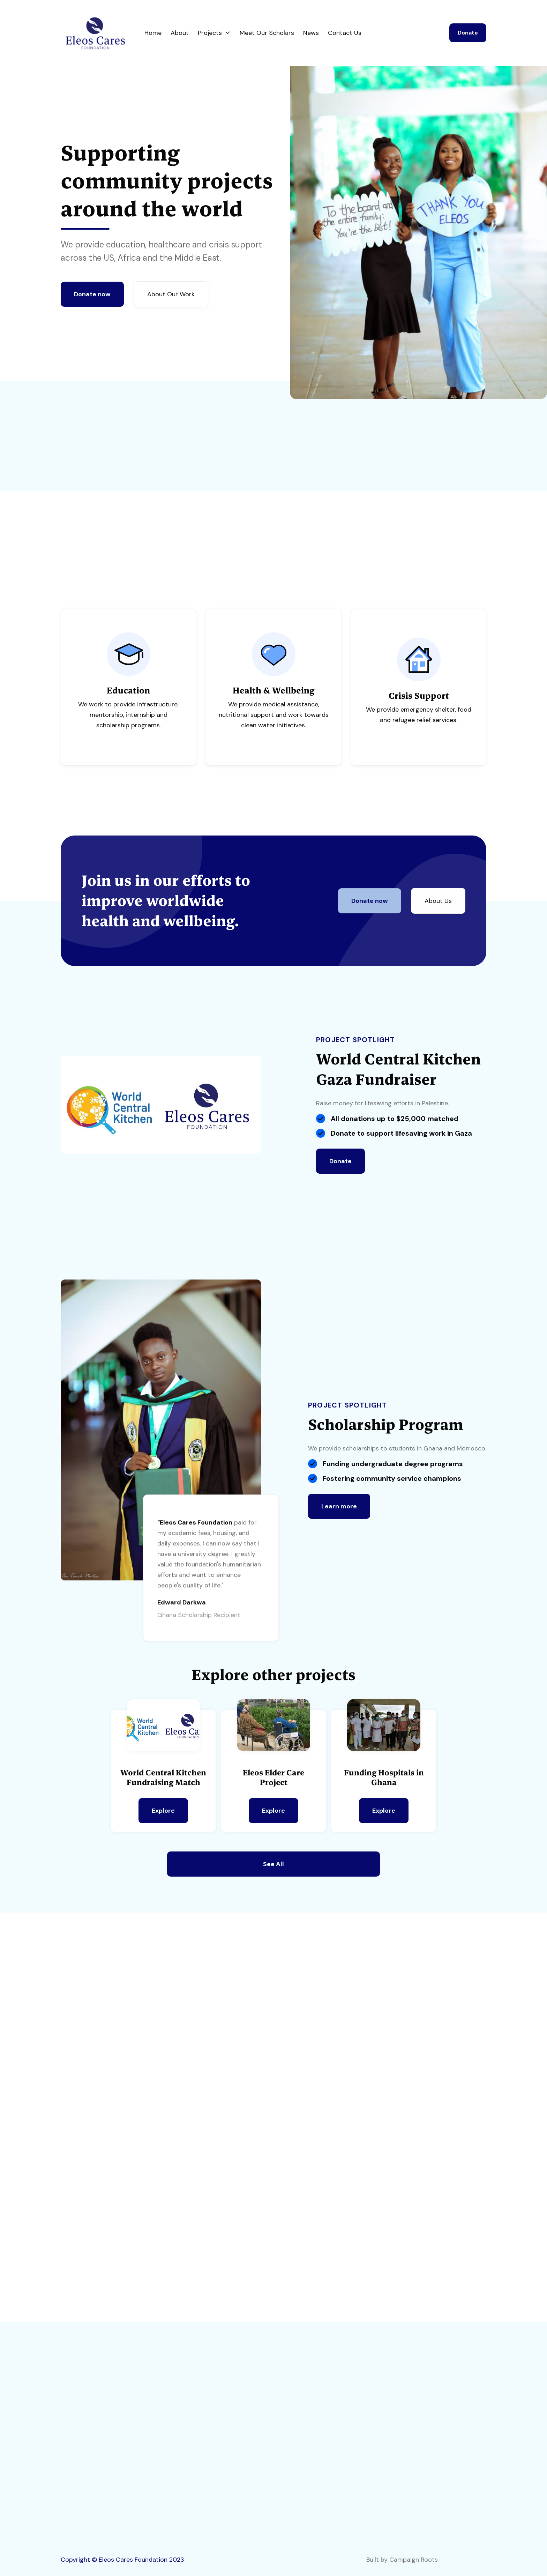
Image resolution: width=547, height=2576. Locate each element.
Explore (163, 1810)
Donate (468, 32)
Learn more (339, 1506)
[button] (214, 33)
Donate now (92, 294)
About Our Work (171, 294)
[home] (102, 33)
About (180, 33)
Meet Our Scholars (267, 33)
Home (153, 33)
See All (273, 1864)
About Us (438, 901)
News (311, 33)
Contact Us (344, 33)
